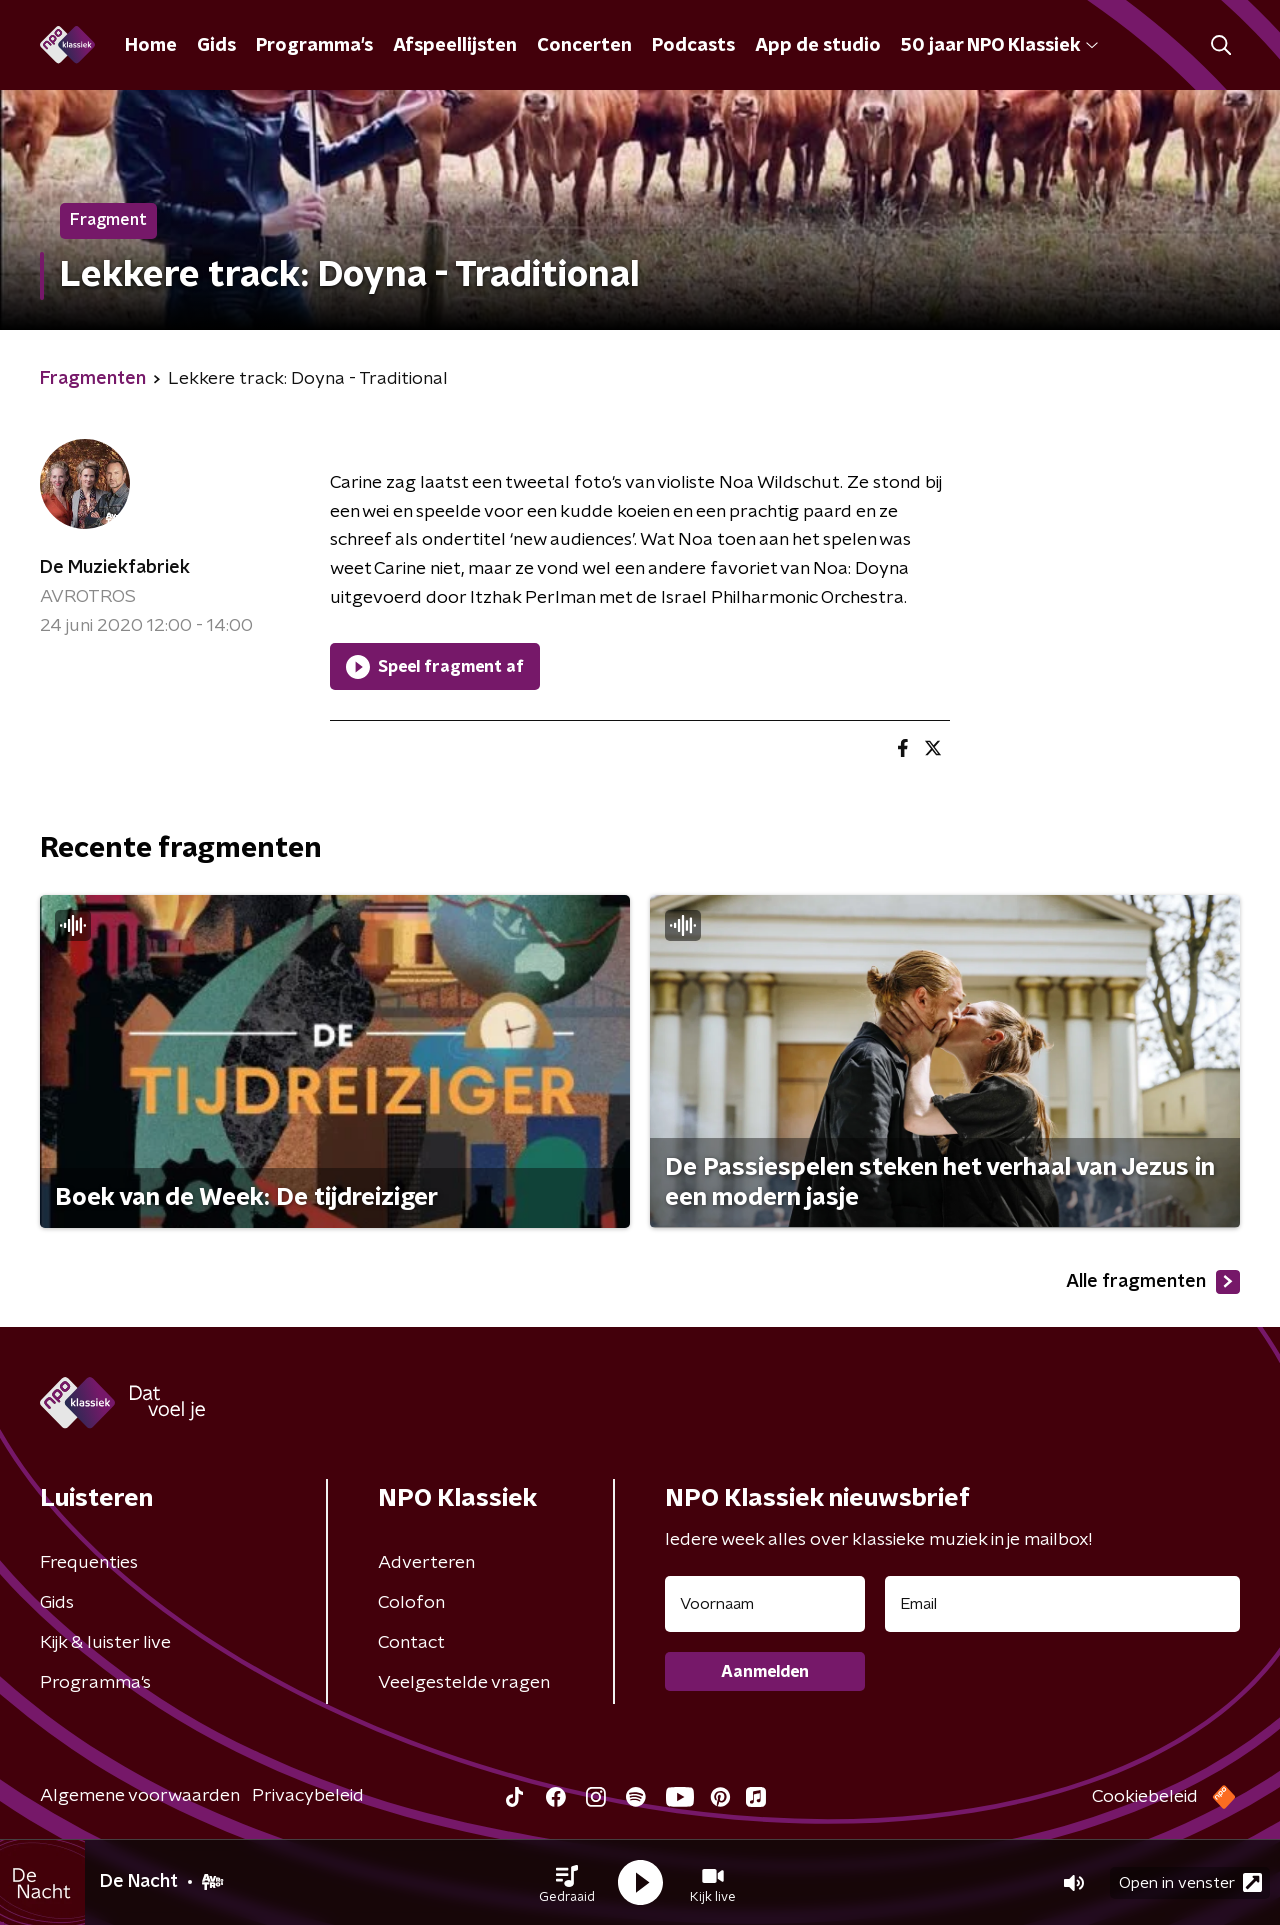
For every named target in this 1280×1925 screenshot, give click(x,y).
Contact (411, 1643)
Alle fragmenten (1153, 1282)
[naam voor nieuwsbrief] (765, 1604)
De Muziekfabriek (115, 568)
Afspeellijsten (455, 46)
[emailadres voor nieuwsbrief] (1062, 1604)
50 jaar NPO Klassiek (999, 46)
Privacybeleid (308, 1796)
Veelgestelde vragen (464, 1683)
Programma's (314, 46)
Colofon (411, 1603)
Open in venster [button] (1190, 1882)
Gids (216, 46)
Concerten (584, 46)
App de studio (818, 46)
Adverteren (426, 1563)
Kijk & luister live (105, 1643)
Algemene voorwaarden (140, 1796)
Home (151, 46)
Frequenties (89, 1563)
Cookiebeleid (1145, 1797)
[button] (567, 1883)
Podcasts (693, 46)
